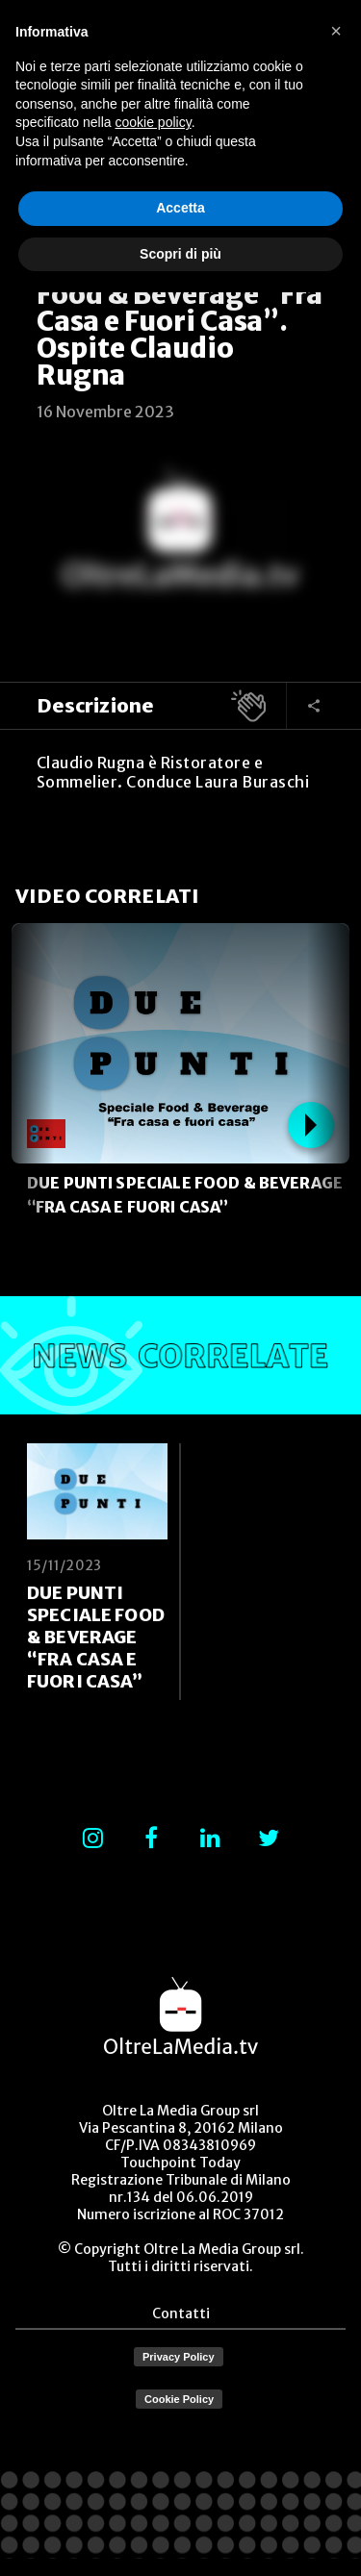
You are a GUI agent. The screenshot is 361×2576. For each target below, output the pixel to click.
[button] (336, 30)
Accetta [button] (180, 207)
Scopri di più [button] (180, 254)
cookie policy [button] (154, 122)
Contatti (181, 2313)
